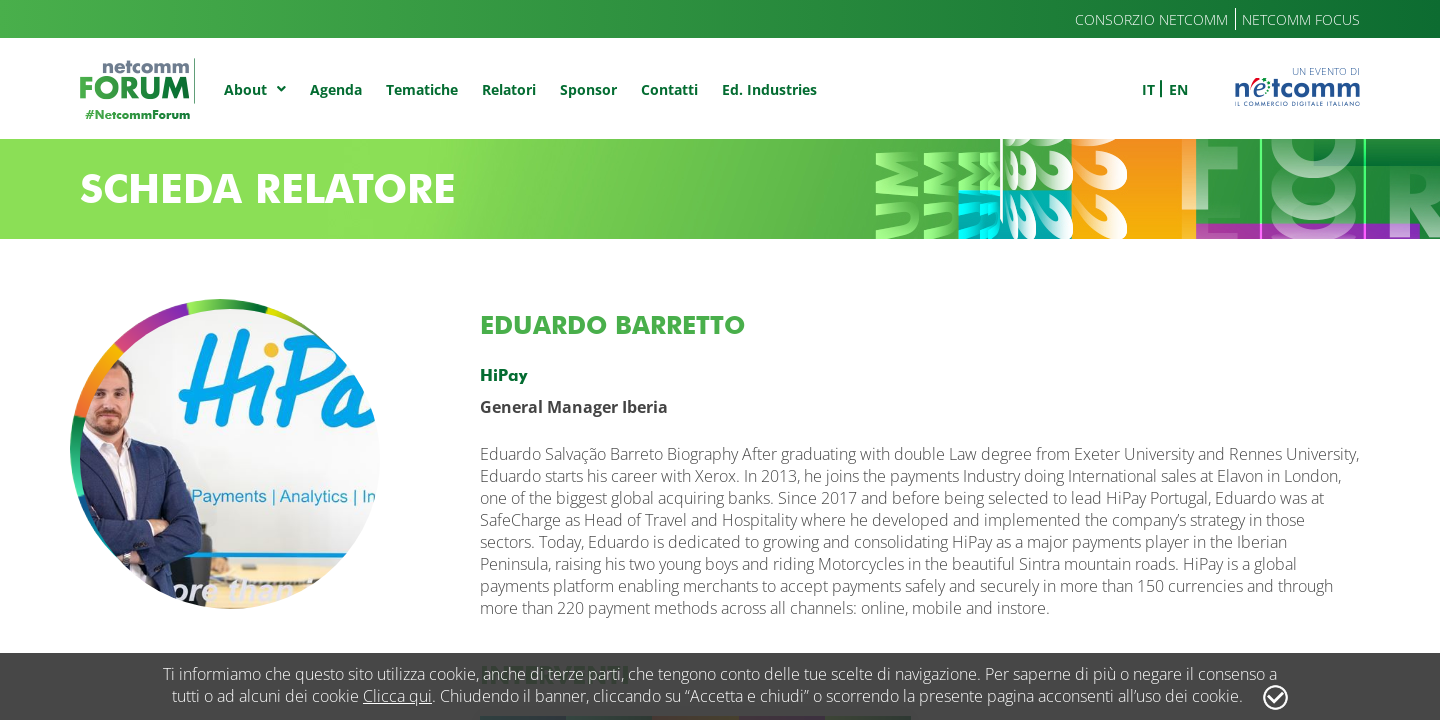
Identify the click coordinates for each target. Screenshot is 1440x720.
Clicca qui (397, 696)
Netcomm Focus (1301, 19)
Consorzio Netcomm (1151, 19)
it (1148, 89)
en (1178, 89)
